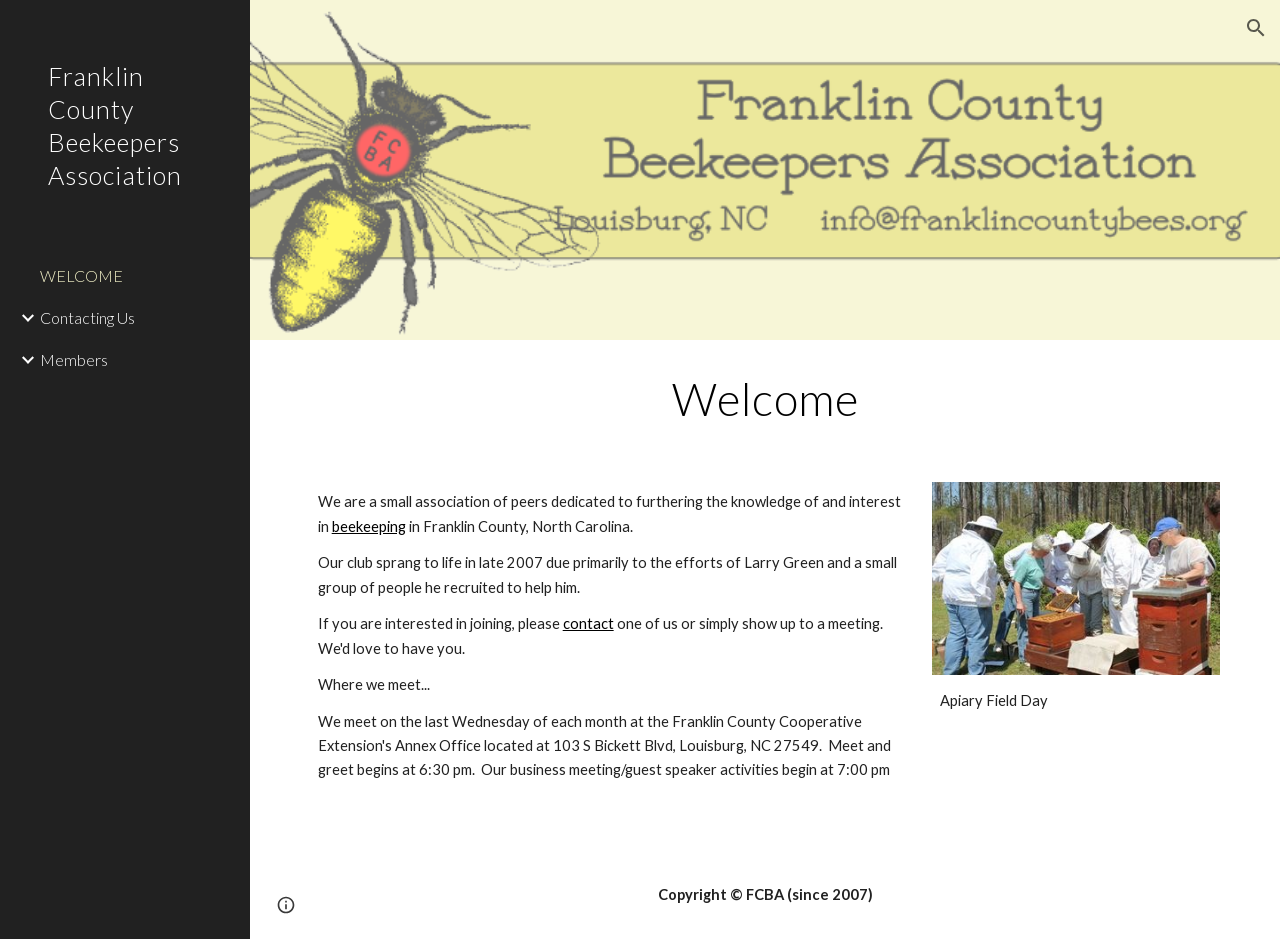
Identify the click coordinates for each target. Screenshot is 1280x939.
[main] (765, 399)
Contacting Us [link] (87, 317)
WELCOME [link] (81, 275)
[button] (1256, 28)
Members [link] (74, 359)
